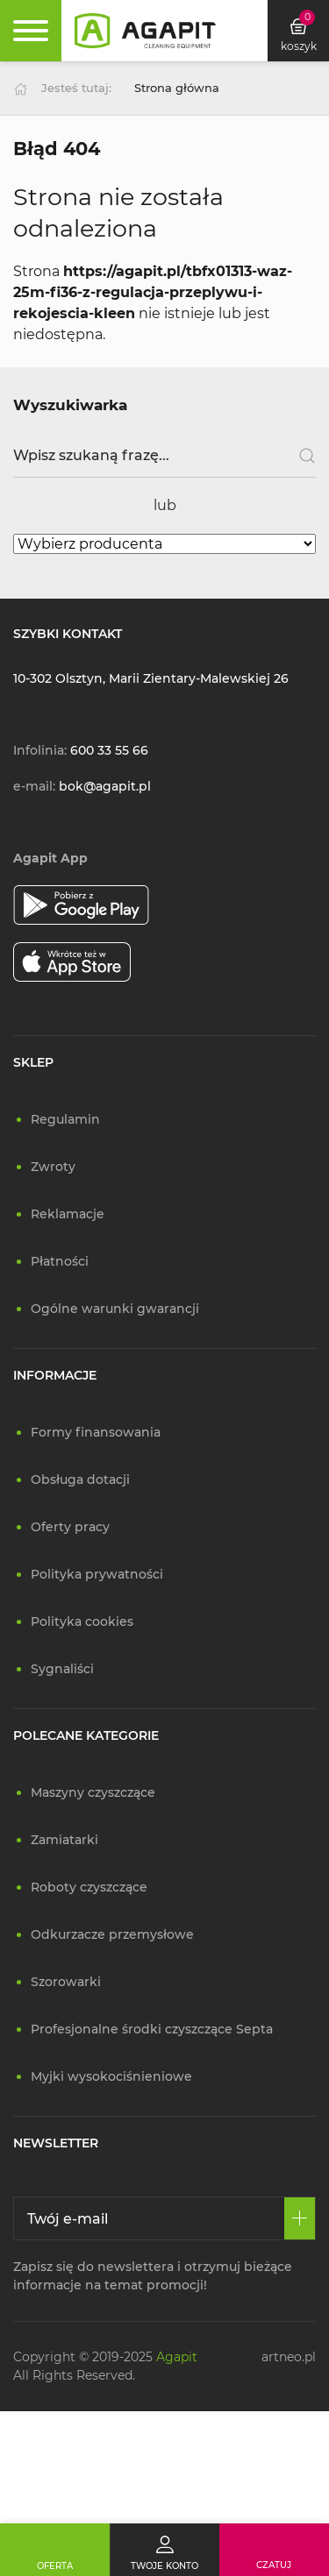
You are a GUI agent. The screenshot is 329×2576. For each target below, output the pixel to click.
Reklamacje (67, 1214)
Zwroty (53, 1166)
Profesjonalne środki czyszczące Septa (152, 2029)
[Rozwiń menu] (30, 30)
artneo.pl (288, 2357)
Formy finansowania (96, 1432)
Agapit (176, 2357)
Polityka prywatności (97, 1574)
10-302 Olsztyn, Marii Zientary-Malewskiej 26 (151, 678)
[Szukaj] (300, 456)
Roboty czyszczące (89, 1887)
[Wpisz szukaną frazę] (164, 456)
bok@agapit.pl (105, 786)
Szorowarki (66, 1982)
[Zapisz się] (299, 2218)
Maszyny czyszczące (93, 1792)
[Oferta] (55, 2549)
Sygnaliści (62, 1669)
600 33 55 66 (109, 750)
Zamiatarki (64, 1840)
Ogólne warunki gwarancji (115, 1308)
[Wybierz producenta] (164, 544)
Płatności (60, 1261)
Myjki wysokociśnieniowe (111, 2076)
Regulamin (65, 1119)
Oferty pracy (70, 1527)
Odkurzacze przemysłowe (112, 1934)
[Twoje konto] (164, 2549)
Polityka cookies (82, 1621)
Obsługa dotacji (80, 1479)
